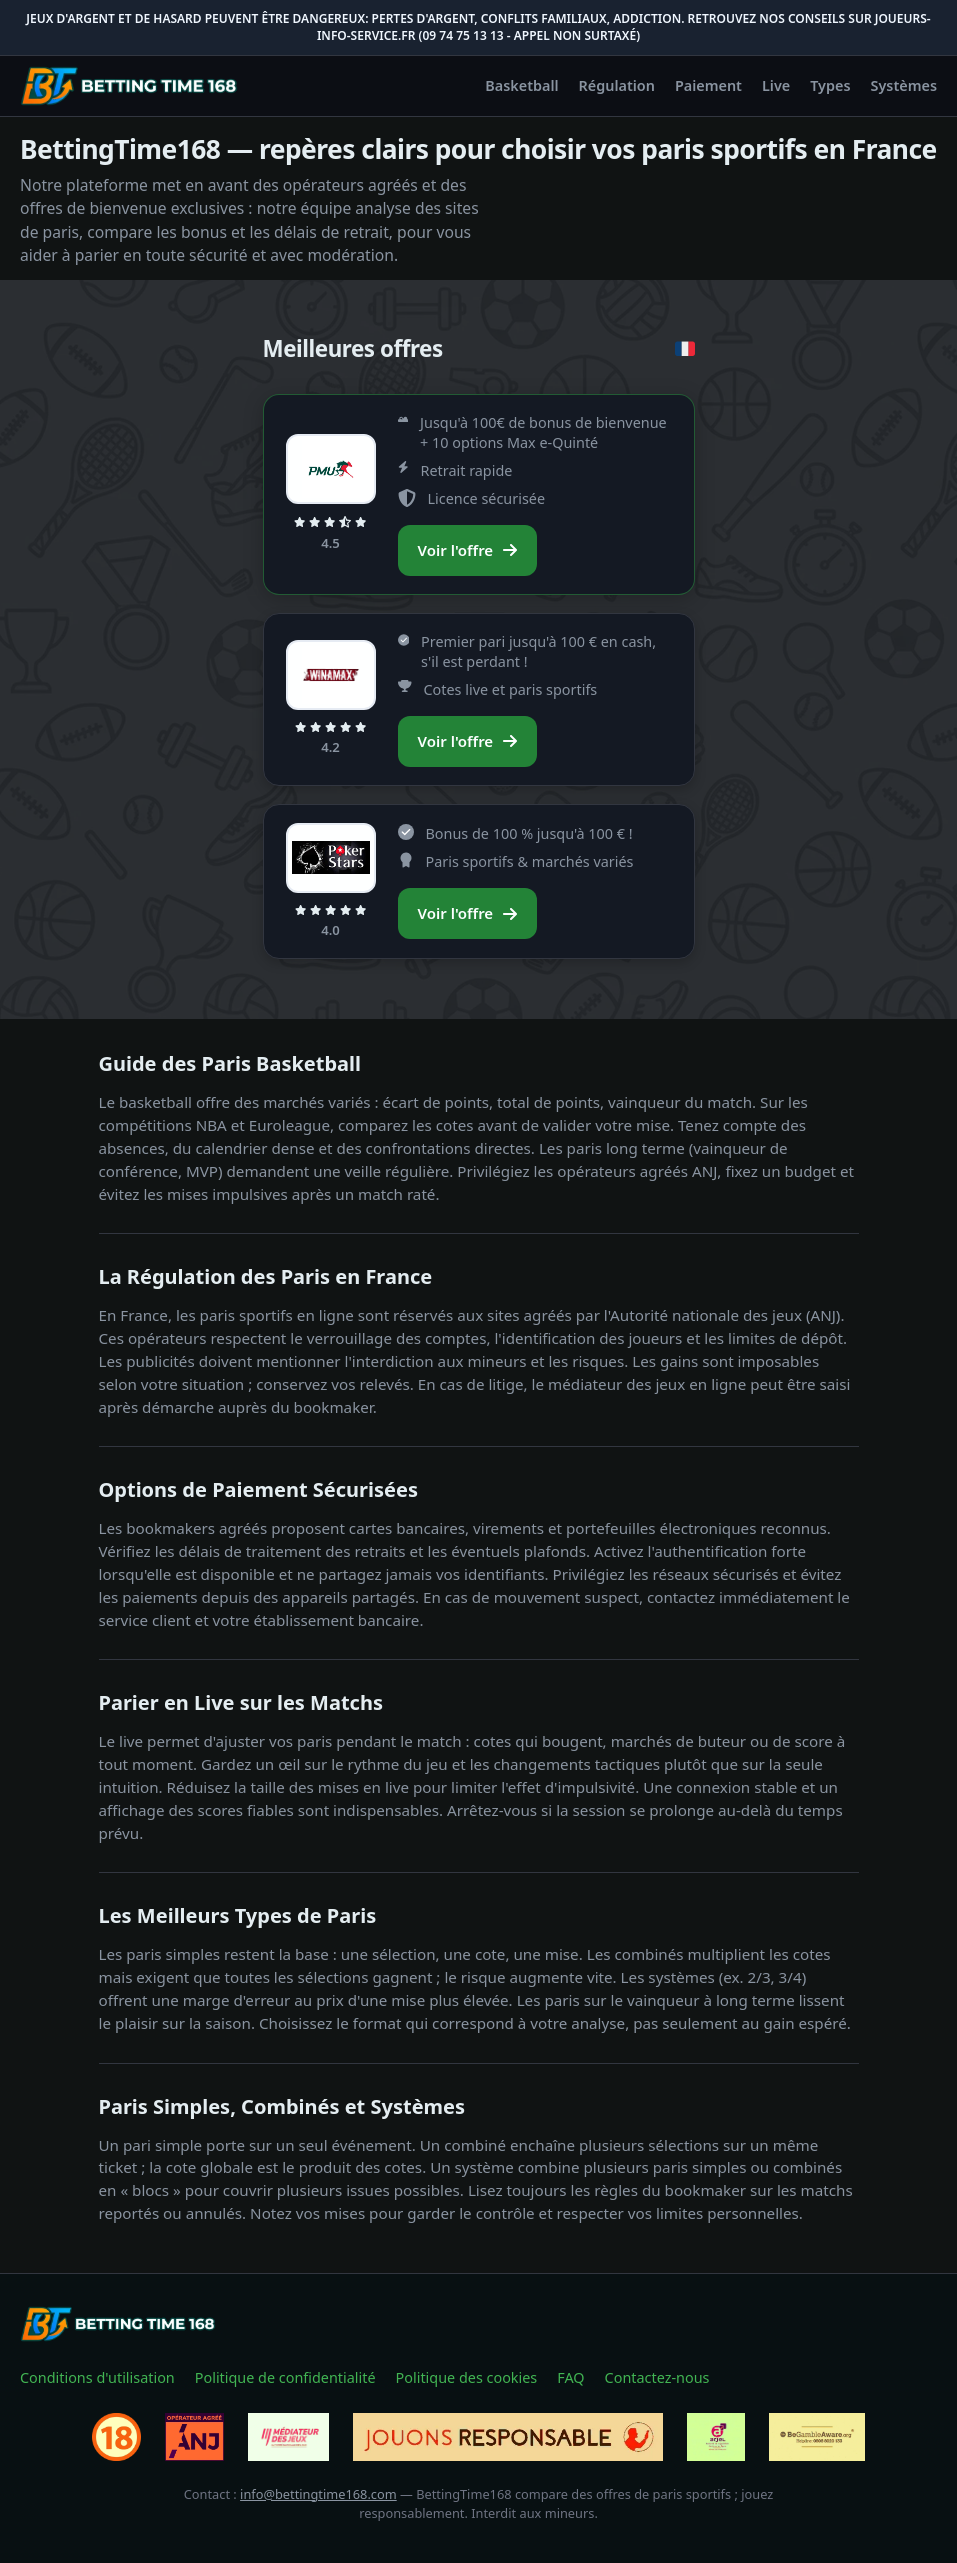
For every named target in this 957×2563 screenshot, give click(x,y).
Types (830, 85)
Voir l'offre (468, 550)
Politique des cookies (467, 2377)
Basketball (521, 85)
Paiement (708, 85)
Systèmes (904, 85)
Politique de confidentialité (285, 2377)
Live (776, 85)
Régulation (617, 85)
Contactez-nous (657, 2377)
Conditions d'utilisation (97, 2377)
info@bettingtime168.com (318, 2494)
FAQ (570, 2377)
